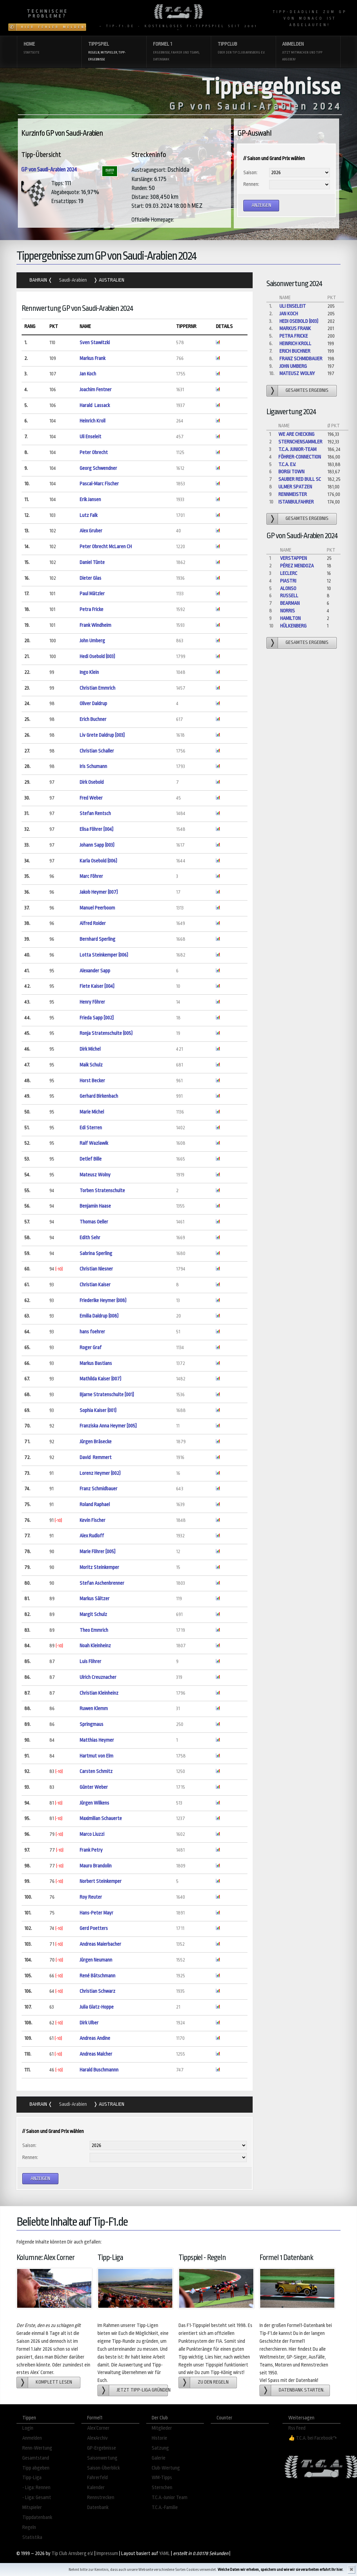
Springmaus (92, 1724)
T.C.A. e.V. (287, 464)
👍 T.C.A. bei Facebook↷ (312, 2438)
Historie (159, 2438)
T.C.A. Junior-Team (297, 449)
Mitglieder (162, 2428)
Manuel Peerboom (97, 908)
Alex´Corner (98, 2428)
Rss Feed (297, 2428)
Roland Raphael (95, 1504)
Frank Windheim (95, 625)
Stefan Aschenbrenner (102, 1583)
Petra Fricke (91, 609)
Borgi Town (291, 472)
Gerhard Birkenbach (99, 1096)
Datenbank (97, 2507)
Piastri (288, 581)
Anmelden (307, 52)
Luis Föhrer (90, 1661)
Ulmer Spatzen (295, 487)
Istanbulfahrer (296, 502)
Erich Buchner (93, 719)
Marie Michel (92, 1112)
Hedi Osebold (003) (97, 656)
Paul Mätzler (92, 594)
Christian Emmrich (97, 688)
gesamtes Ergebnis (307, 390)
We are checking (296, 434)
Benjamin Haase (95, 1206)
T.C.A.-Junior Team (169, 2497)
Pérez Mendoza (297, 566)
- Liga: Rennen (36, 2487)
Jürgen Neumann (96, 1960)
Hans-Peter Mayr (96, 1913)
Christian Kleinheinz (99, 1693)
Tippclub (243, 48)
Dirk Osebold (92, 782)
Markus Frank (92, 358)
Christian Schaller (97, 751)
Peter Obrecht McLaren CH (106, 547)
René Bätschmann (97, 1976)
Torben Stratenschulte (102, 1191)
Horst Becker (92, 1081)
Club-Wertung (166, 2468)
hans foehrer (92, 1332)
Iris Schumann (93, 766)
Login (27, 2428)
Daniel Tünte (92, 562)
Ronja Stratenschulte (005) (106, 1033)
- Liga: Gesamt (36, 2497)
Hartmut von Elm (96, 1756)
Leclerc (288, 573)
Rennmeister (292, 494)
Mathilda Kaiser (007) (100, 1379)
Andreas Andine (95, 2038)
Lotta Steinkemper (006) (104, 955)
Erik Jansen (90, 499)
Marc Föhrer (91, 876)
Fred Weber (91, 798)
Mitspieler (32, 2507)
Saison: (250, 173)
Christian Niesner (96, 1269)
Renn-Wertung (37, 2448)
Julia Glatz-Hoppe (97, 2007)
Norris (287, 611)
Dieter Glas (90, 578)
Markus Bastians (96, 1363)
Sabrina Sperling (96, 1253)
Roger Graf (91, 1348)
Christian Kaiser (95, 1285)
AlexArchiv (97, 2438)
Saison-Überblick (103, 2468)
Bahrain (39, 280)
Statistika (32, 2537)
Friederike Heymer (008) (103, 1300)
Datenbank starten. (301, 2390)
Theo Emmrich (94, 1630)
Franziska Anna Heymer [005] (108, 1426)
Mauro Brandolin (96, 1866)
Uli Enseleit (90, 437)
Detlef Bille (91, 1159)
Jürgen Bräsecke (96, 1442)
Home (49, 48)
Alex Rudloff (92, 1536)
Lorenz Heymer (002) (100, 1473)
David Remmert (96, 1457)
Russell (289, 596)
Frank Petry (91, 1850)
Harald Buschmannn (99, 2070)
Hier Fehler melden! (53, 27)
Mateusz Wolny (95, 1175)
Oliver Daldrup (93, 704)
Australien (111, 280)
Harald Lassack (95, 405)
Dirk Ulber (89, 2023)
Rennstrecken (100, 2497)
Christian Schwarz (97, 1991)
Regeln (29, 2527)
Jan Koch (88, 374)
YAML (164, 2553)
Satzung (160, 2448)
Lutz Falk (88, 515)
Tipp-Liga (32, 2478)
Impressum (107, 2553)
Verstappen (293, 558)
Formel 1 (178, 52)
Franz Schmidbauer (98, 1489)
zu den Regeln (213, 2382)
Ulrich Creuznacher (98, 1677)
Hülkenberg (293, 626)
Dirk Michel (90, 1049)
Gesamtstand (35, 2458)
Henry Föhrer (92, 1002)
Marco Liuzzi (92, 1834)
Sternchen (162, 2487)
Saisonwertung (102, 2458)
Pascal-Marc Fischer (99, 484)
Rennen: (251, 184)
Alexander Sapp (95, 971)
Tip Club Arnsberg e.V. (72, 2553)
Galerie (158, 2458)
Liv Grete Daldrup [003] (102, 735)
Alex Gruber (91, 531)
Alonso (288, 588)
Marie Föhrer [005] (97, 1552)
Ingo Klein (89, 672)
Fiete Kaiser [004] (97, 986)
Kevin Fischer (92, 1520)
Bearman (290, 603)
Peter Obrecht (94, 452)
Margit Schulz (93, 1614)
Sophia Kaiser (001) (98, 1410)
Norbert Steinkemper (101, 1881)
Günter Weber (94, 1787)
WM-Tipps (162, 2478)
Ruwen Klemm (94, 1708)
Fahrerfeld (97, 2478)
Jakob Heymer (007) (99, 892)
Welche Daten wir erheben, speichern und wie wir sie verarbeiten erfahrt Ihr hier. (280, 2569)
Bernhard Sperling (97, 939)
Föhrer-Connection (299, 457)
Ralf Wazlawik (94, 1143)
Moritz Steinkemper (99, 1567)
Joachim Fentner (96, 390)
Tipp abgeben (35, 2468)
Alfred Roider (93, 923)
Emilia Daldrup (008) (99, 1316)
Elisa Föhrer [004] (96, 829)
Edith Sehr (90, 1238)
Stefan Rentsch (95, 813)
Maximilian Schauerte (101, 1818)
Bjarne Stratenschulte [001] (107, 1395)
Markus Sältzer (95, 1599)
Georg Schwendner (98, 468)
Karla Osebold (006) (98, 861)
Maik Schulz (91, 1065)
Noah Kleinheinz (95, 1646)
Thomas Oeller (94, 1222)
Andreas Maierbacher (100, 1944)
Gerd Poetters (94, 1928)
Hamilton (290, 618)
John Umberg (92, 641)
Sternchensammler (300, 442)
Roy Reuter (91, 1897)
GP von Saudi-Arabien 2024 (49, 170)
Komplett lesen (54, 2382)
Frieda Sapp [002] (97, 1018)
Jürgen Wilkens (94, 1803)
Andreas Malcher (96, 2054)
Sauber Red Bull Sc (299, 479)
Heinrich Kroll (92, 421)
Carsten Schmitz (96, 1771)
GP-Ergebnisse (101, 2448)
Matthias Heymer (97, 1740)
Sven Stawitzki (95, 343)
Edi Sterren (91, 1128)
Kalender (96, 2487)
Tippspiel (113, 52)
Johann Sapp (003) (97, 845)
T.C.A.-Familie (165, 2507)
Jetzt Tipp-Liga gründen (142, 2390)
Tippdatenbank (37, 2517)
